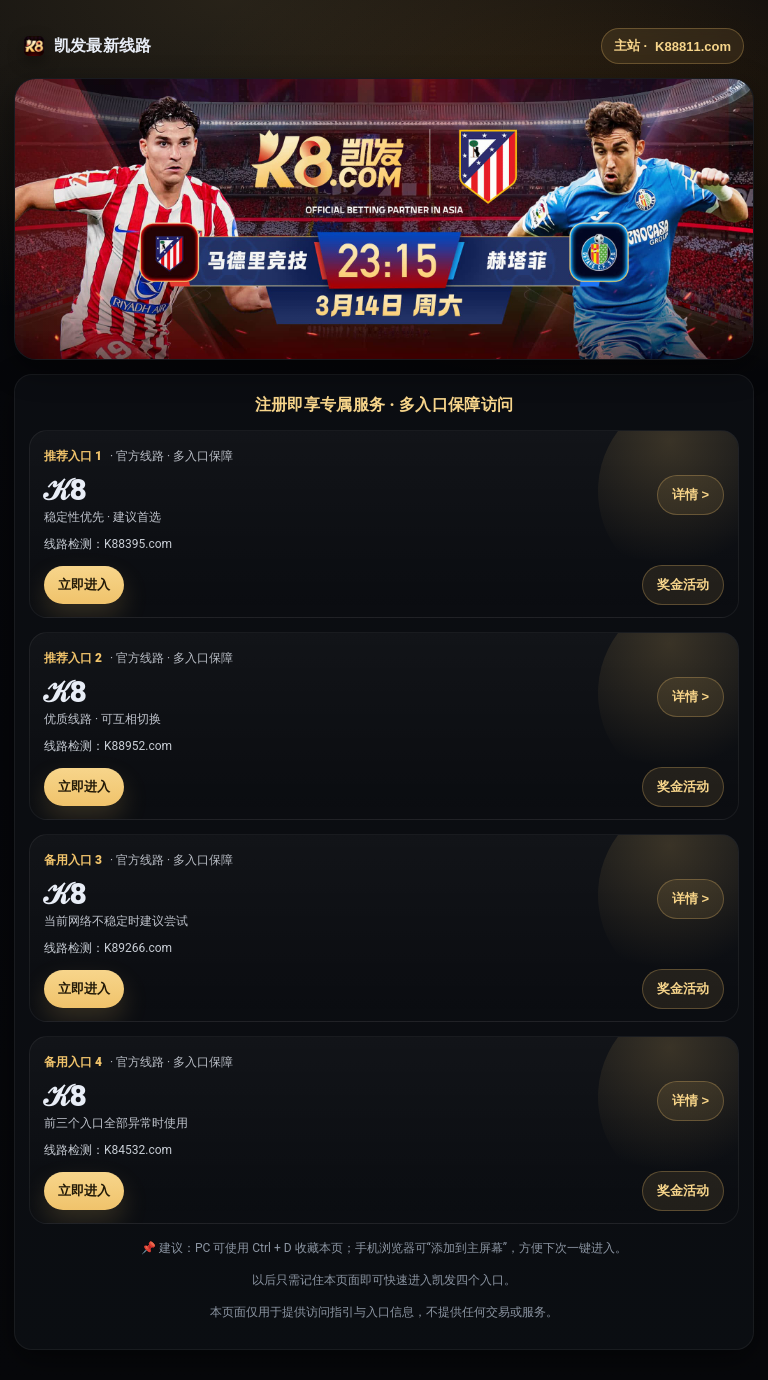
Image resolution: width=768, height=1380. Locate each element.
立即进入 (84, 584)
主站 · (672, 46)
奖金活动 (683, 584)
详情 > (690, 494)
